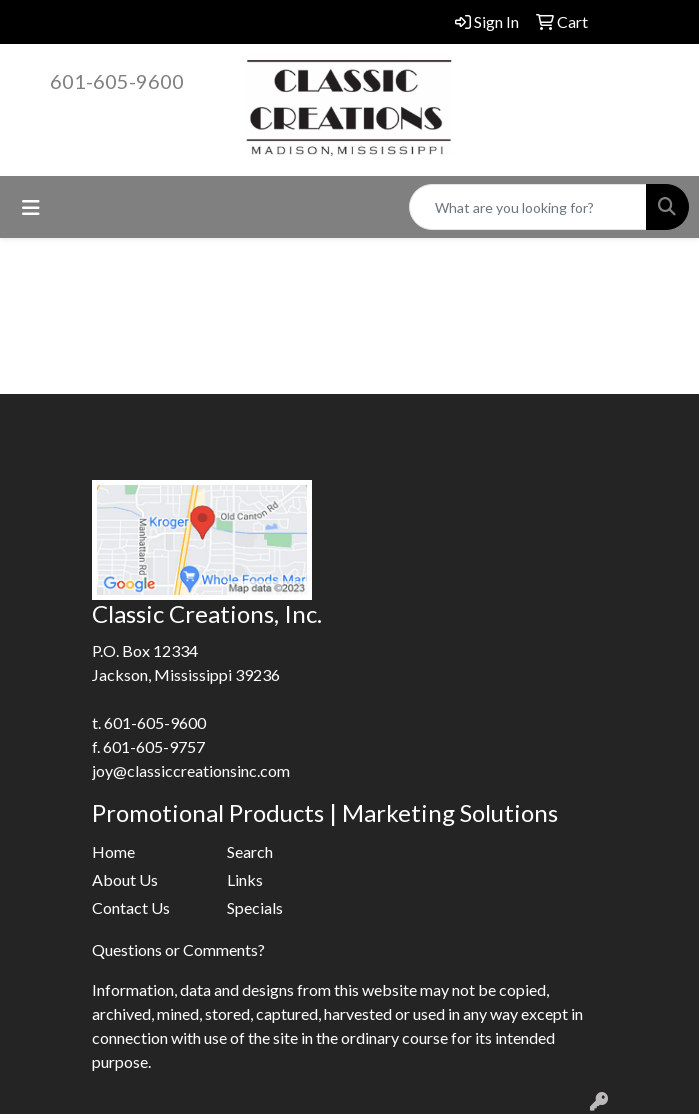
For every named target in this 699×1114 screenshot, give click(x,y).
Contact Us (131, 907)
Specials (255, 907)
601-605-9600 (117, 81)
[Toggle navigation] (31, 207)
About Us (125, 879)
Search (250, 851)
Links (245, 879)
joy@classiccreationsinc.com (191, 770)
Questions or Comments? (178, 949)
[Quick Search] (528, 207)
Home (113, 851)
